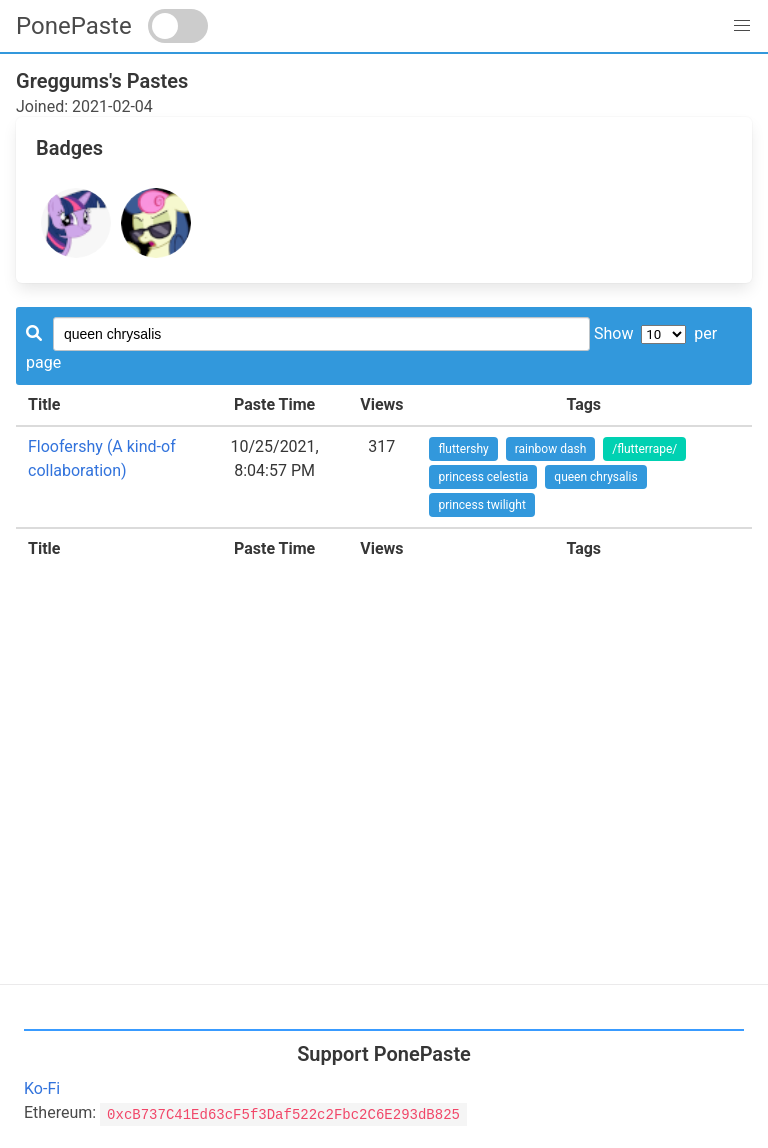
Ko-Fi (42, 1088)
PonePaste (74, 26)
